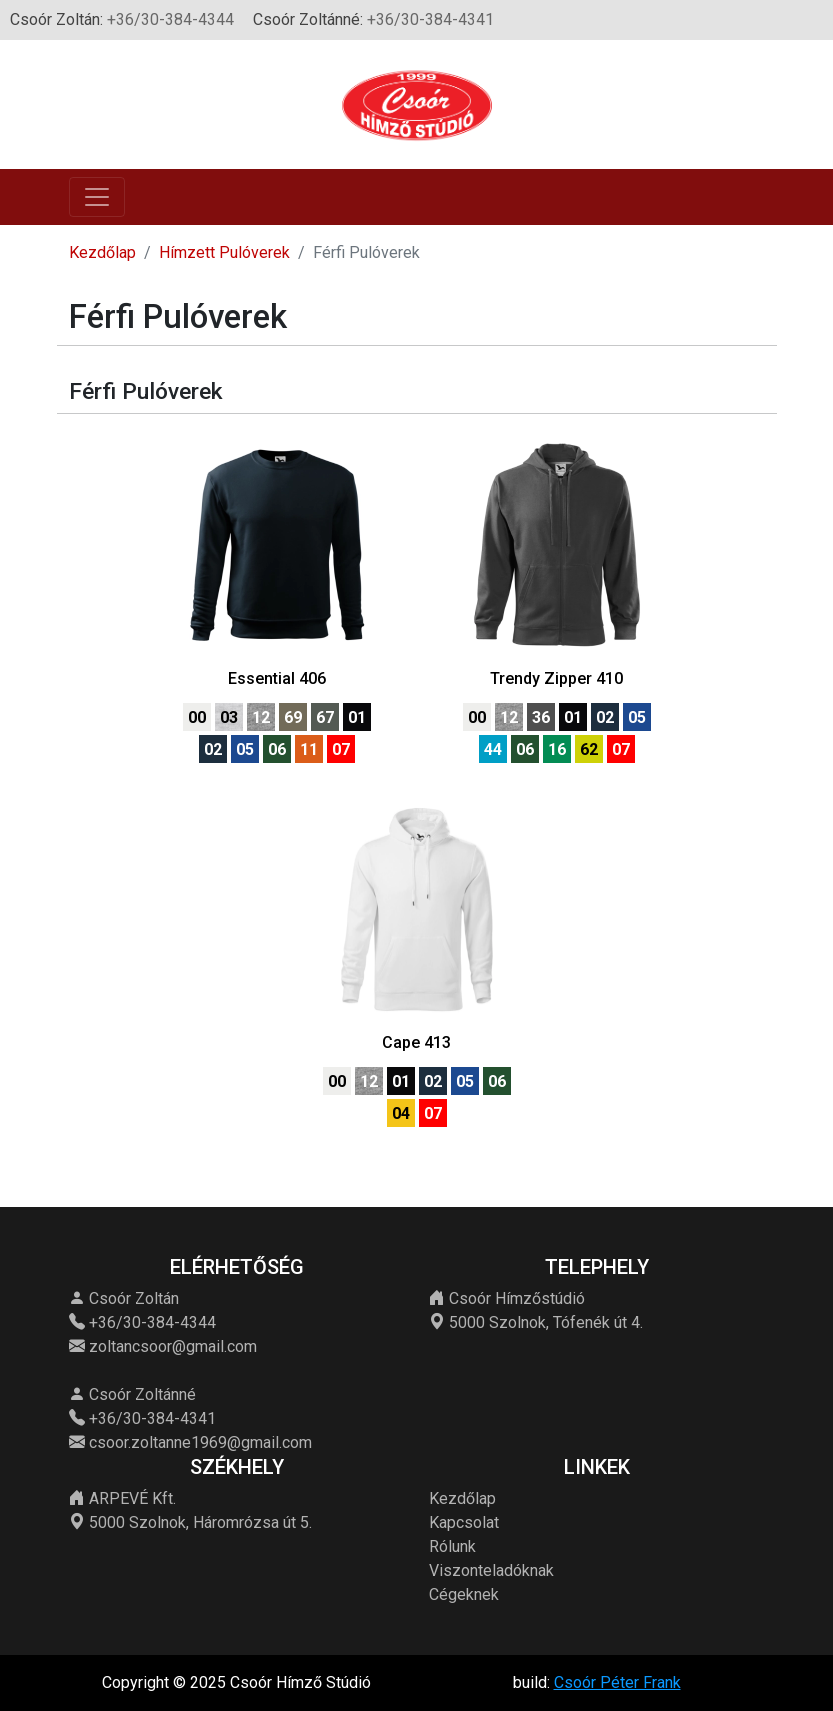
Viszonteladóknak (491, 1570)
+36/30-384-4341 (430, 19)
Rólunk (452, 1546)
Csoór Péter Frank (617, 1682)
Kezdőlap (102, 252)
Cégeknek (464, 1594)
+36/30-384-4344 (170, 19)
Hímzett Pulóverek (224, 252)
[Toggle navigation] (97, 197)
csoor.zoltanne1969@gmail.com (200, 1442)
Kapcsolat (464, 1522)
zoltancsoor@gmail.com (173, 1346)
